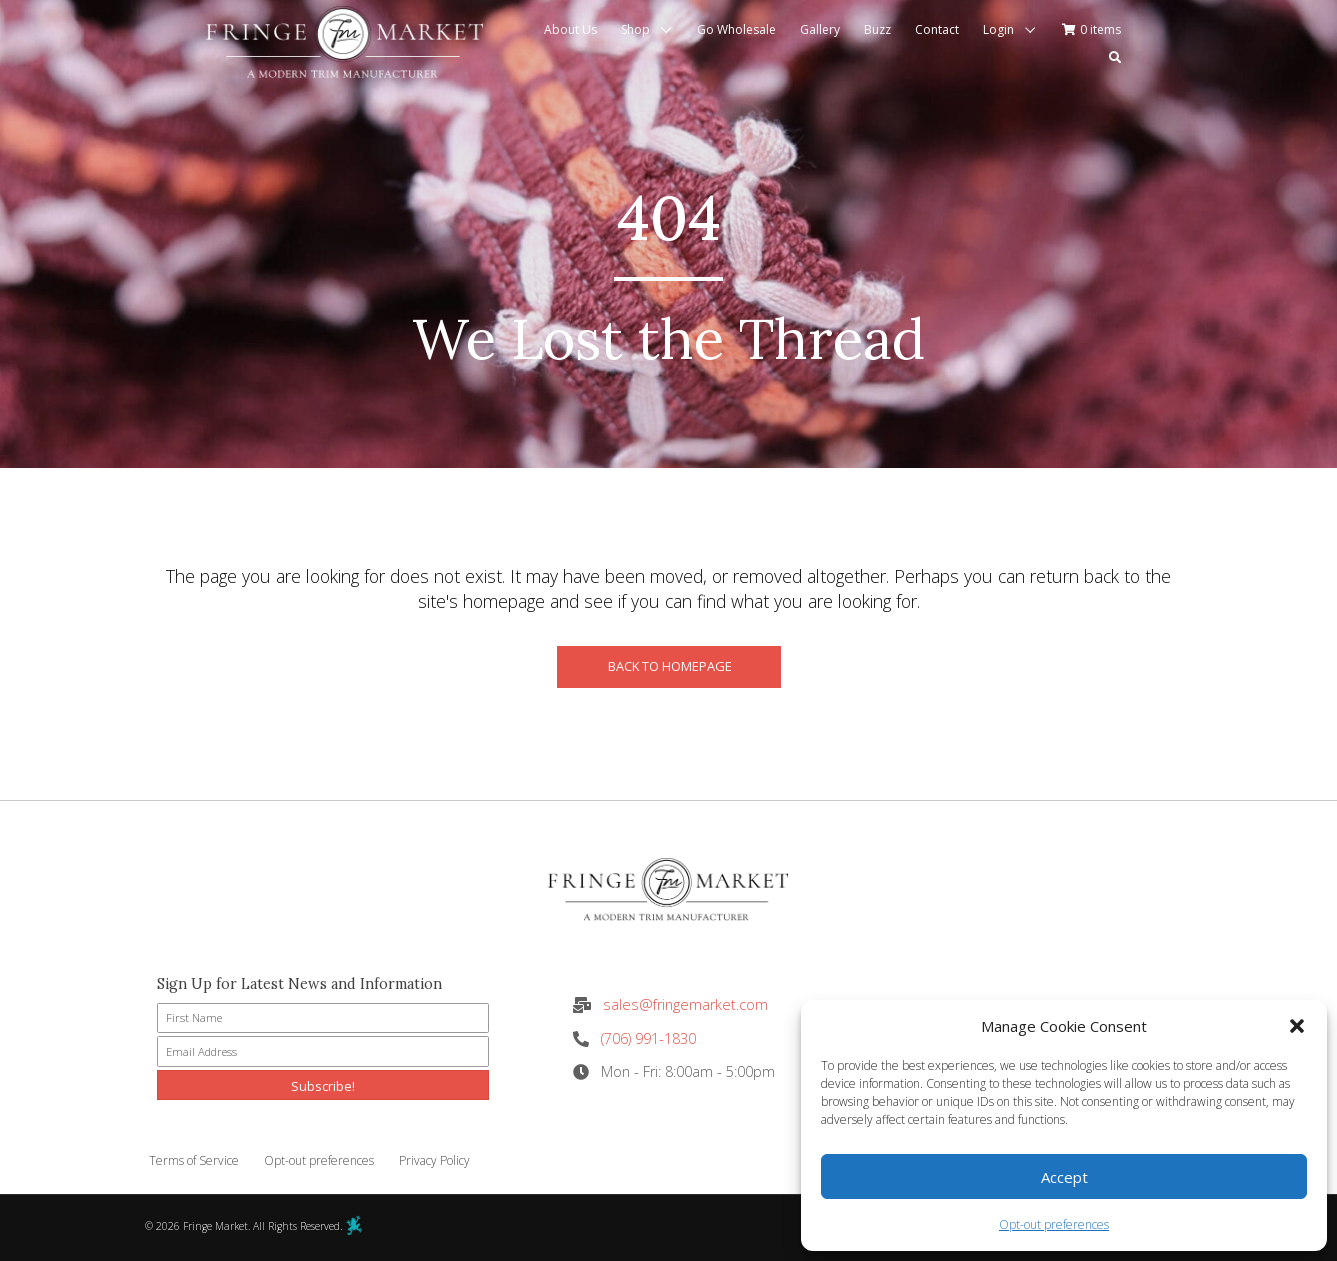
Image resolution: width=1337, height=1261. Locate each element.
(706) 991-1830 (648, 1038)
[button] (1297, 1026)
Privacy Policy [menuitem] (434, 1160)
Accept (1064, 1177)
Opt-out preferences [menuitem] (319, 1160)
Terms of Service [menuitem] (194, 1160)
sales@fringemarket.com (685, 1004)
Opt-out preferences (1054, 1224)
